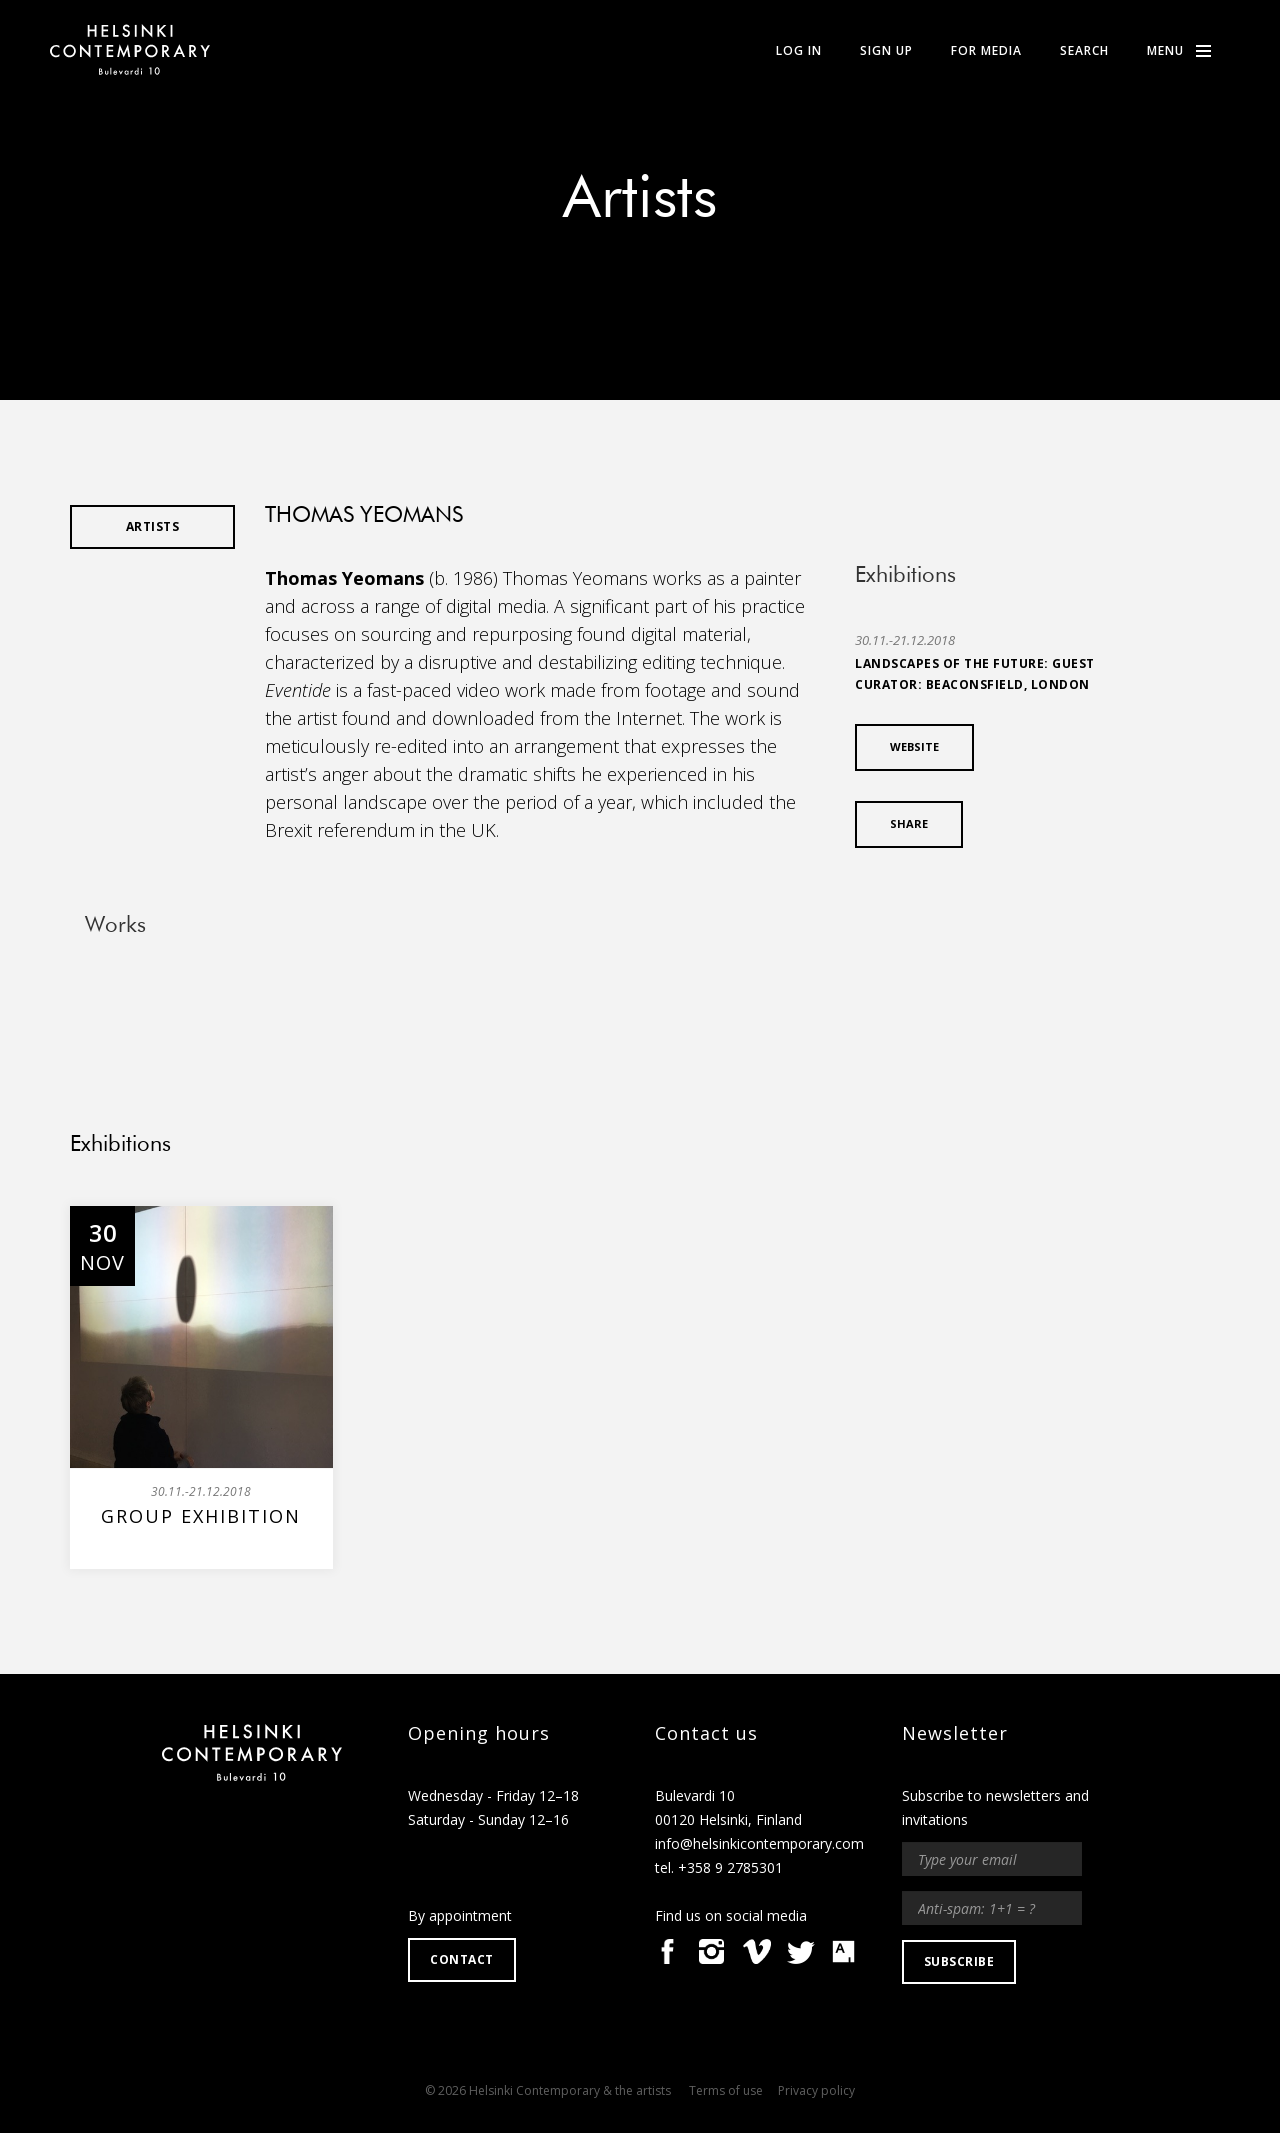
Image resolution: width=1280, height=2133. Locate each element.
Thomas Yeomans (344, 578)
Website (914, 746)
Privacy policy (816, 2090)
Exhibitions (120, 1145)
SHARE (909, 823)
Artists (640, 200)
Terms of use (726, 2090)
